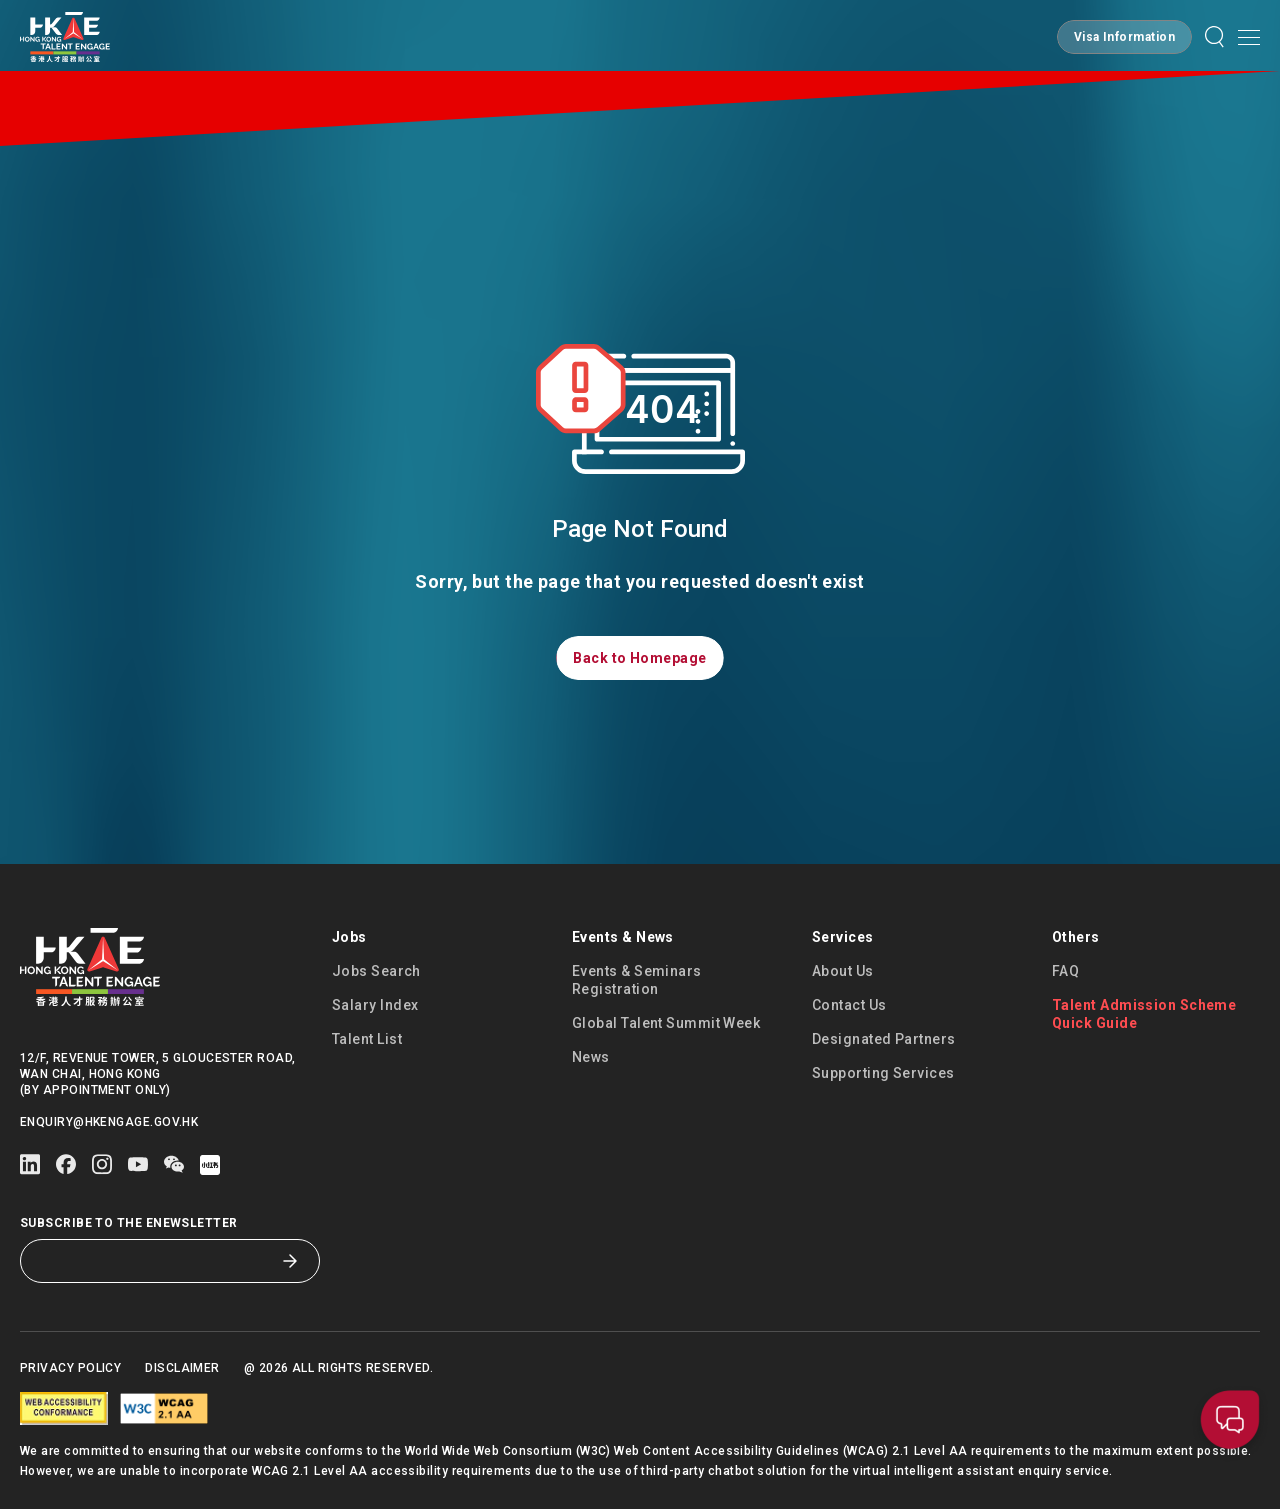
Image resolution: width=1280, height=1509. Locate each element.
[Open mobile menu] (1249, 37)
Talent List (367, 1039)
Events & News (623, 937)
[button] (1124, 37)
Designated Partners (884, 1039)
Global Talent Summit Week (666, 1023)
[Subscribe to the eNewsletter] (155, 1261)
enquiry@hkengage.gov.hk (109, 1122)
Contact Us (849, 1005)
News (591, 1057)
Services (843, 937)
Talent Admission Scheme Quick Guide (1144, 1014)
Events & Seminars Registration (637, 980)
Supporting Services (883, 1073)
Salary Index (375, 1005)
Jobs (349, 937)
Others (1076, 937)
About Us (843, 971)
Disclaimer (182, 1368)
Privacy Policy (70, 1368)
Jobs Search (376, 971)
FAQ (1065, 971)
